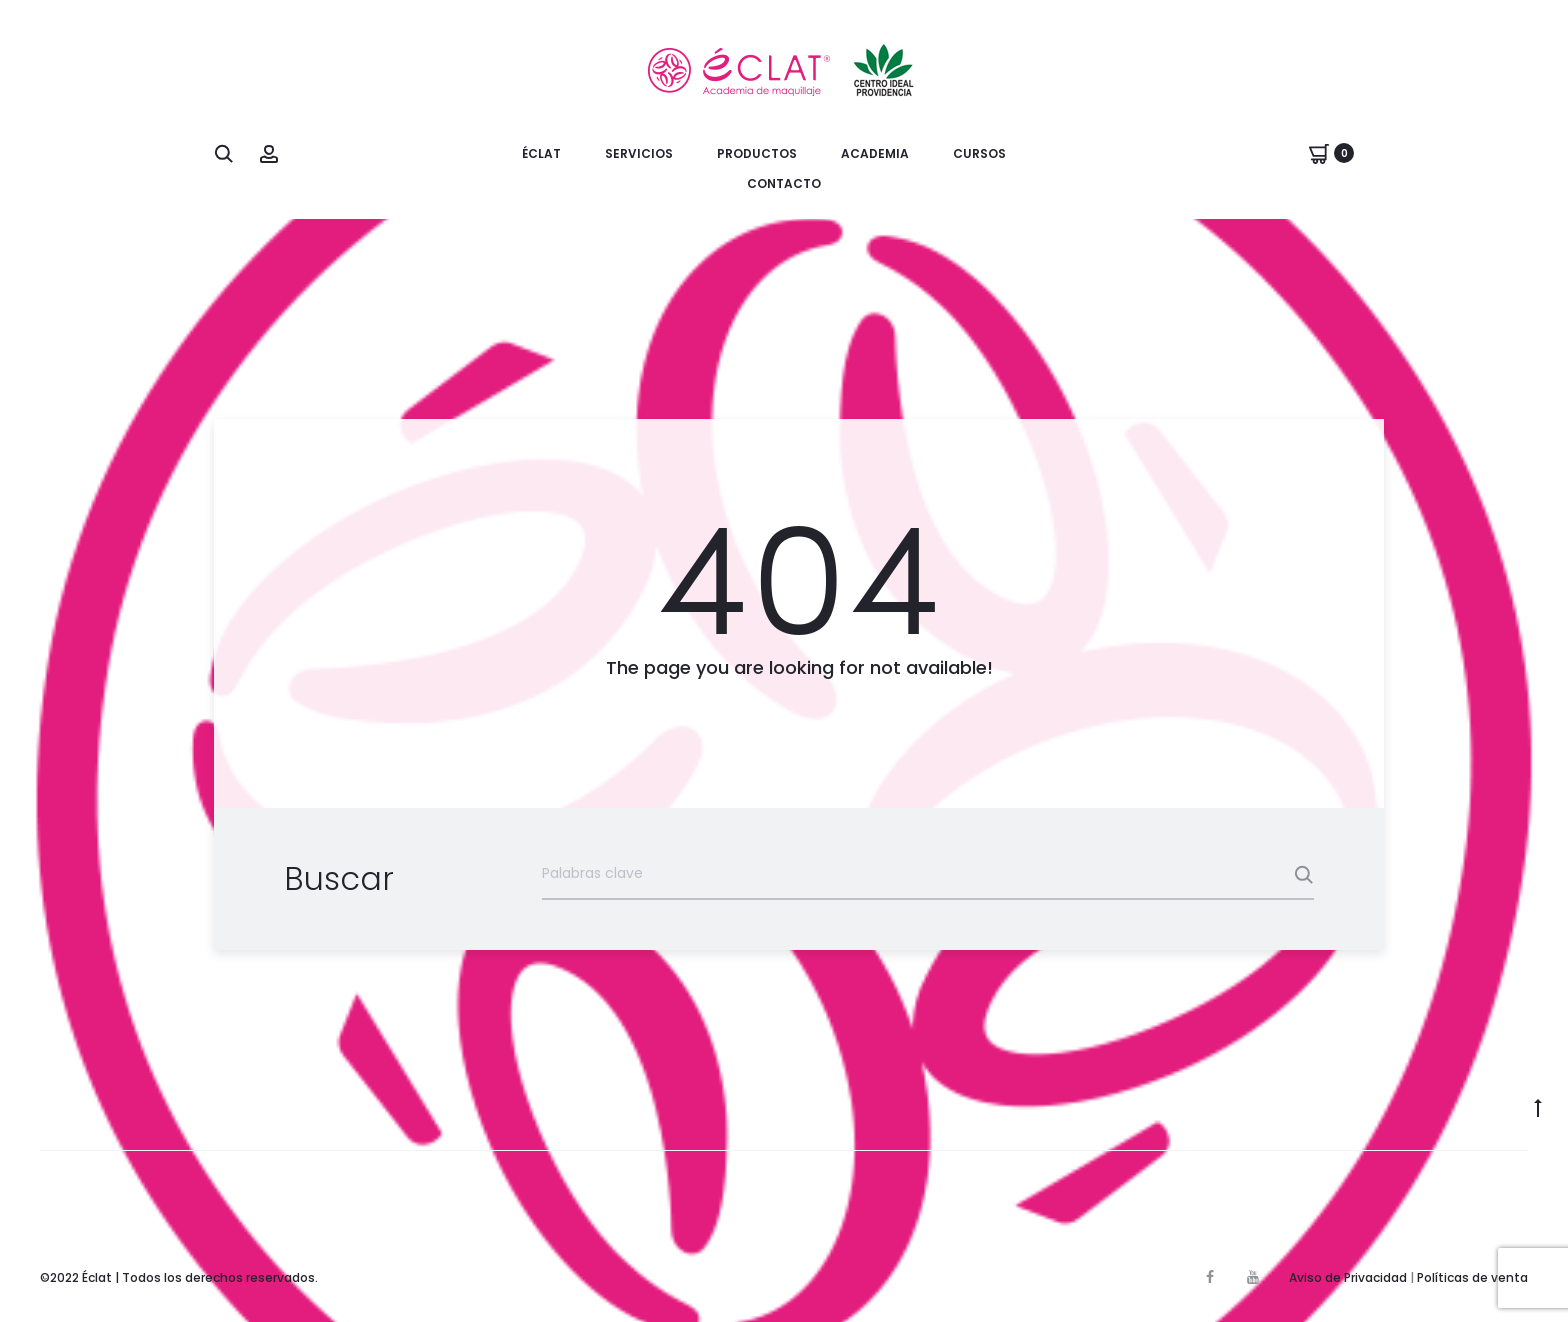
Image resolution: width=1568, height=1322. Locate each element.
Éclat (541, 153)
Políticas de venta (1472, 1277)
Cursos (979, 153)
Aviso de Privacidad (1348, 1277)
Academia (875, 153)
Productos (757, 153)
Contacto (784, 183)
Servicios (639, 153)
